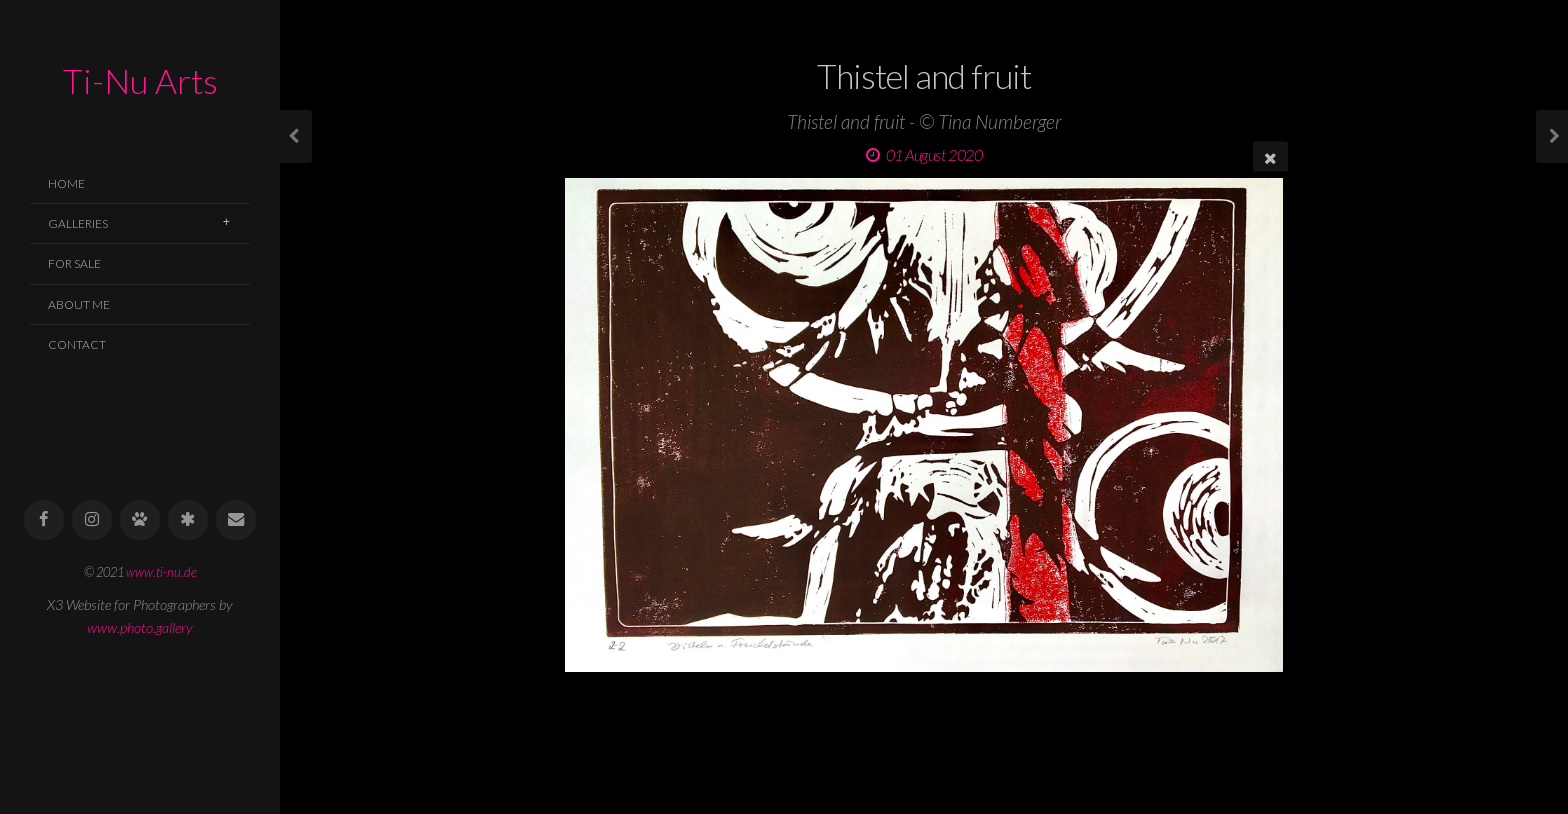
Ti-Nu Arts (140, 80)
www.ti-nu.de (161, 572)
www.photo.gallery (140, 627)
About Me (79, 304)
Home (66, 183)
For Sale (74, 263)
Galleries (78, 223)
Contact (77, 344)
